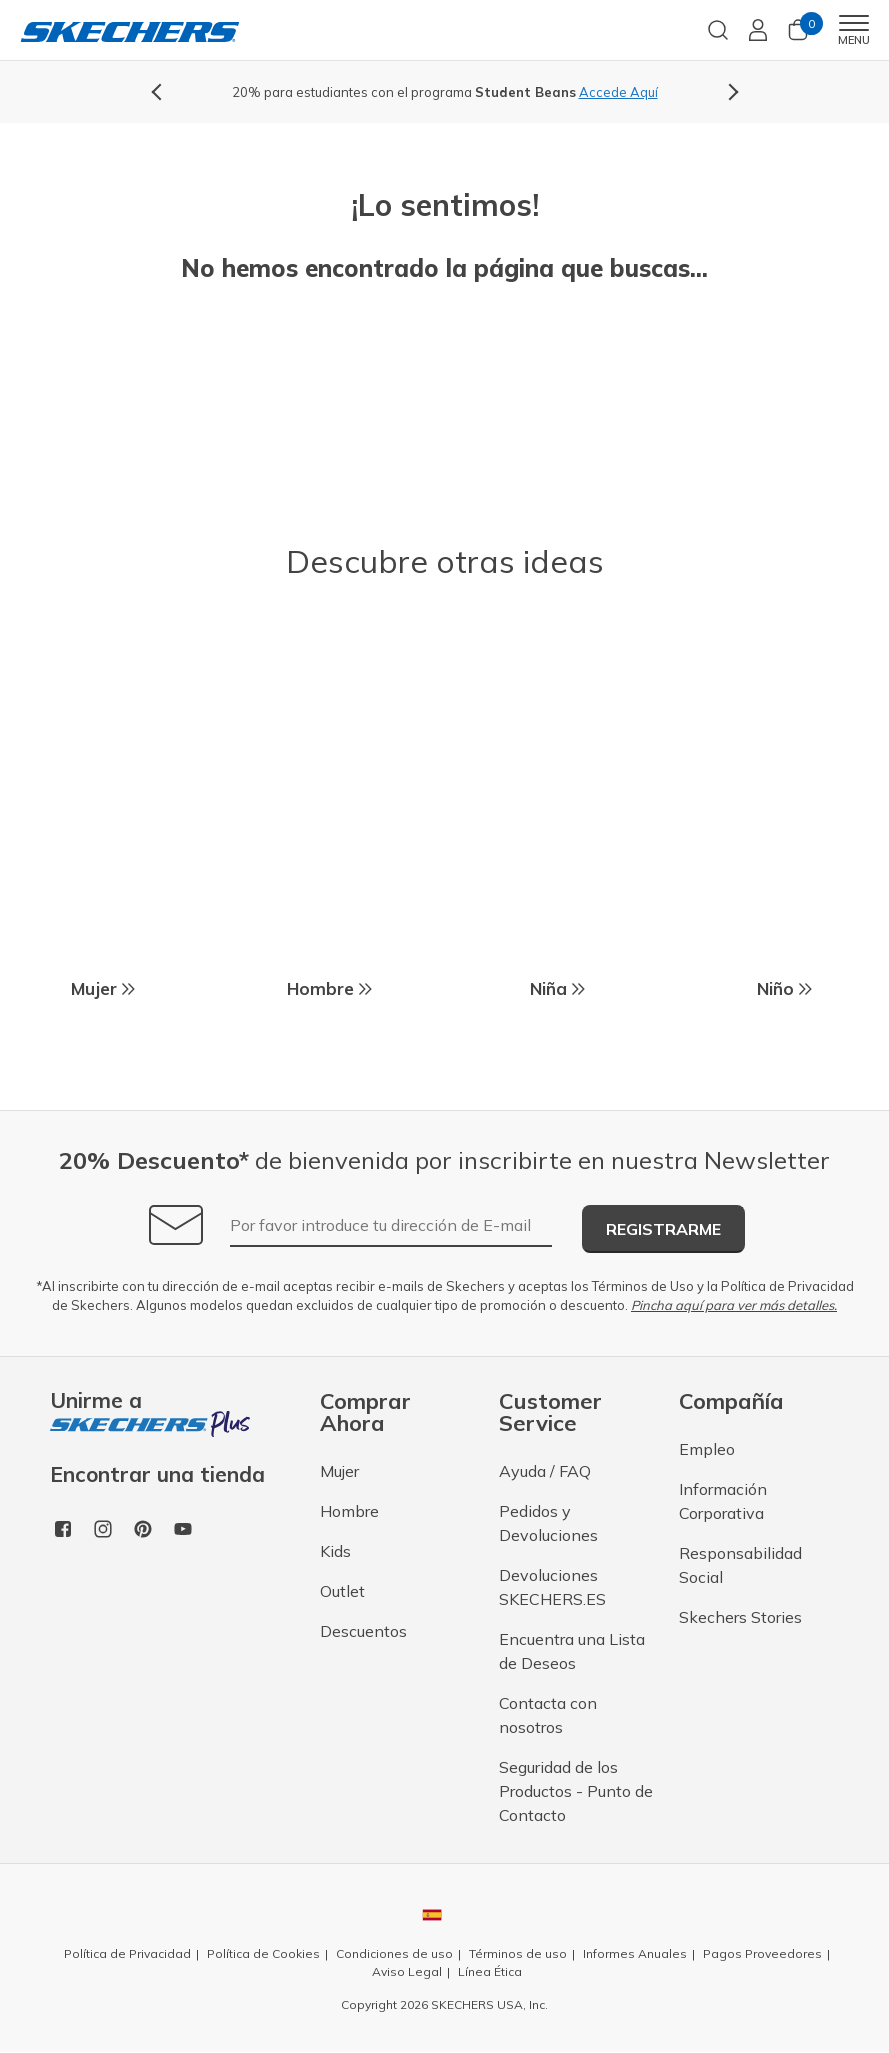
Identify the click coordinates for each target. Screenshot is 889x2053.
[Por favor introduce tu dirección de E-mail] (391, 1227)
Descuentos (363, 1632)
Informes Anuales (635, 1954)
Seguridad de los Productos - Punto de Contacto (576, 1792)
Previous (160, 92)
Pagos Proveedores (762, 1954)
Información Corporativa (723, 1502)
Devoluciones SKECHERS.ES (552, 1588)
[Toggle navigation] (853, 23)
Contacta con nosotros (548, 1716)
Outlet (342, 1592)
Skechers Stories (740, 1618)
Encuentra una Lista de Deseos (572, 1652)
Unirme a (150, 1413)
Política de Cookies (263, 1954)
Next (730, 92)
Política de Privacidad (787, 1287)
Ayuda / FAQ (545, 1472)
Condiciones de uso (394, 1954)
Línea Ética (490, 1972)
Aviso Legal (407, 1972)
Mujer (339, 1472)
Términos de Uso (643, 1287)
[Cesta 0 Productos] (798, 36)
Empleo (707, 1450)
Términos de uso (518, 1954)
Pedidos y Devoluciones (548, 1524)
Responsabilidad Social (740, 1566)
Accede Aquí (618, 92)
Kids (335, 1552)
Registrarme (663, 1230)
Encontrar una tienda (157, 1476)
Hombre (349, 1512)
